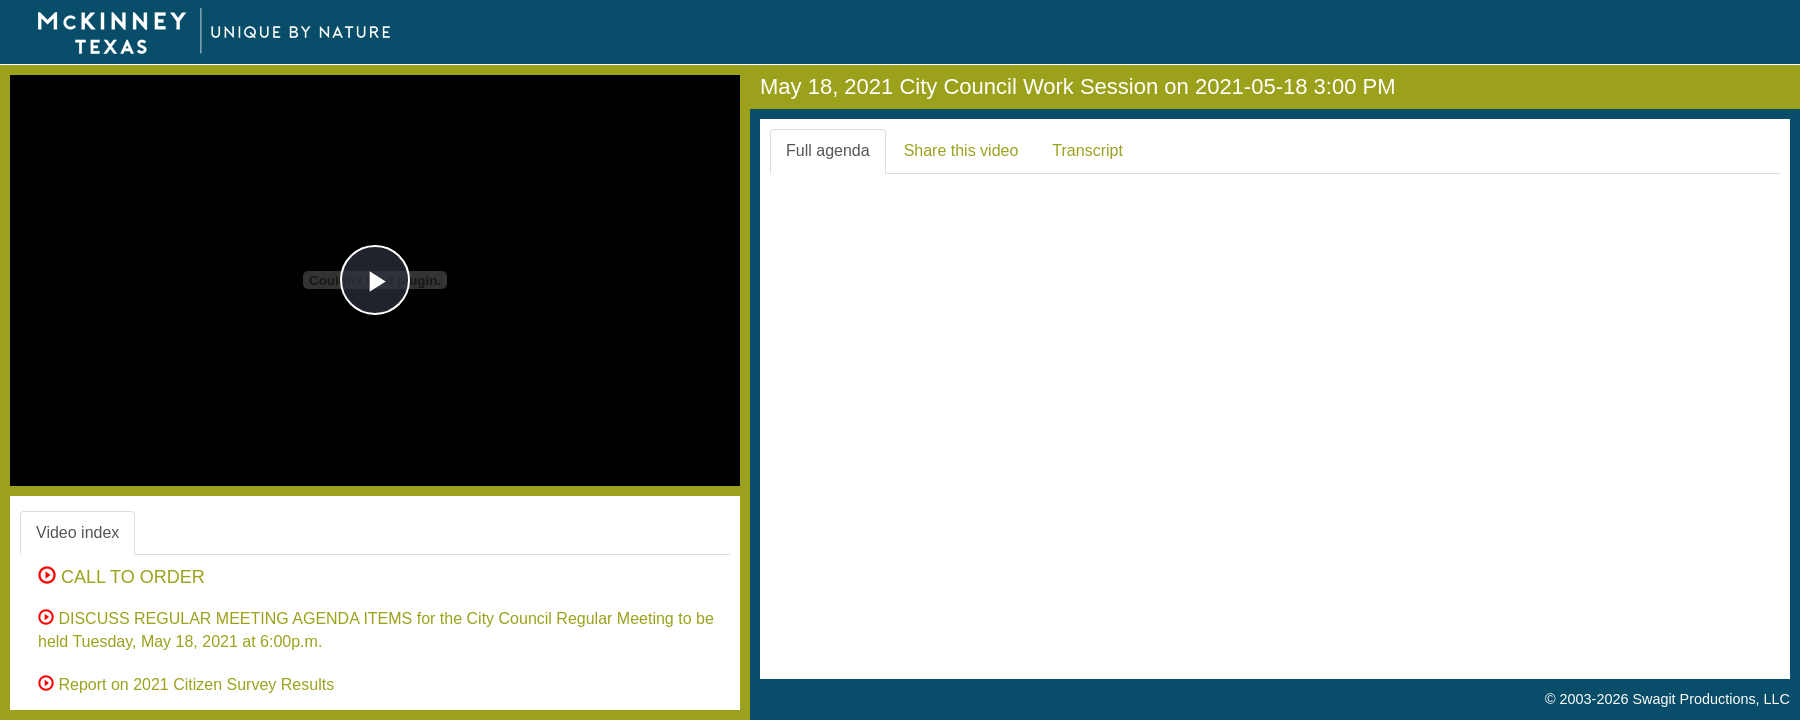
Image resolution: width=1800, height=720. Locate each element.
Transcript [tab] (1087, 150)
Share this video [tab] (961, 150)
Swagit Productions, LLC (1711, 699)
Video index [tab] (77, 532)
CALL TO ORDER (121, 577)
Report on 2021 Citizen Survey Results (186, 684)
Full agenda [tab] (828, 150)
